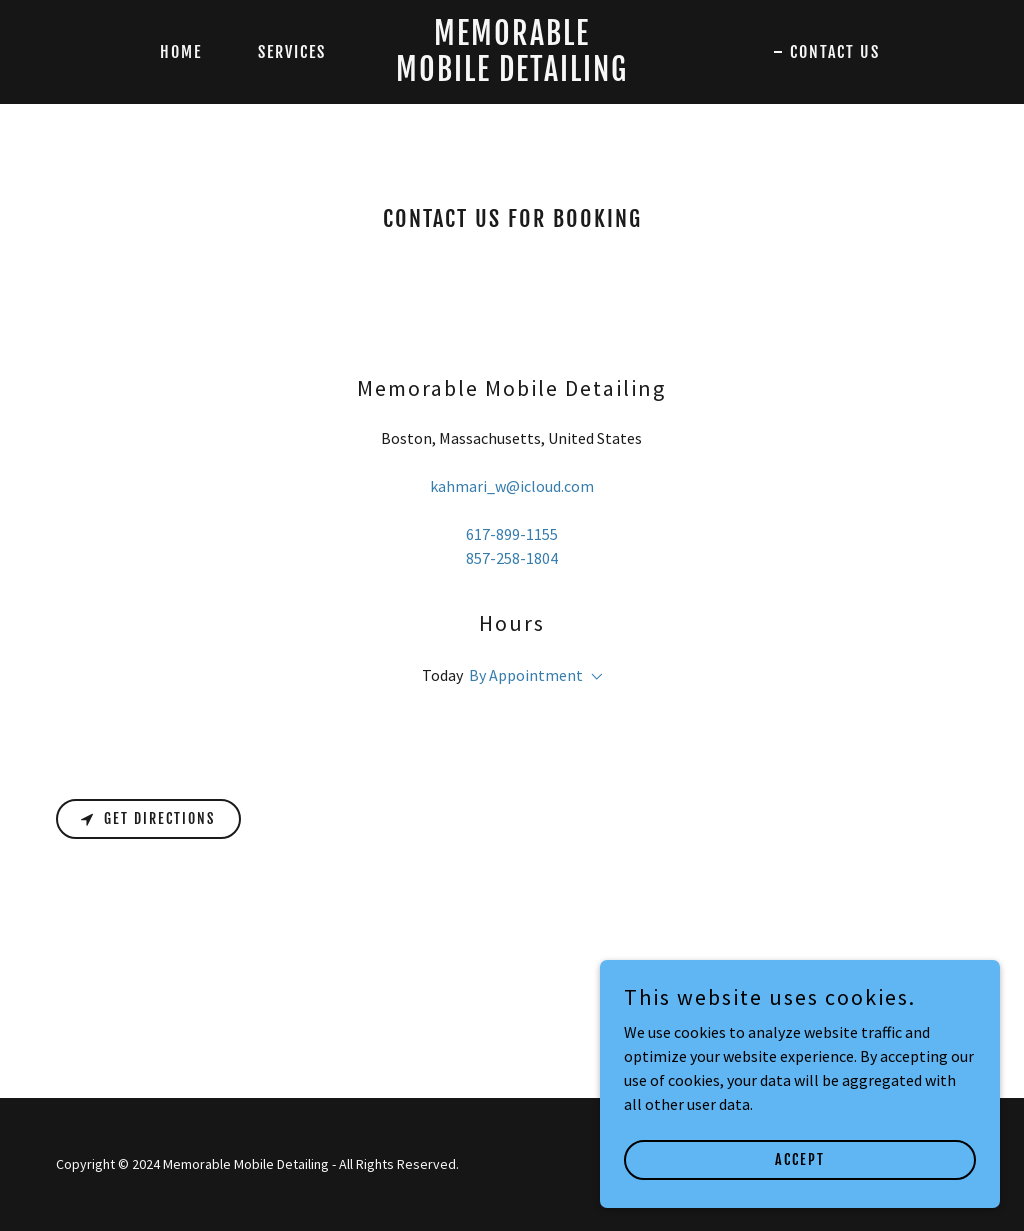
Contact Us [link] (835, 52)
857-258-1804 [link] (512, 558)
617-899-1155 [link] (512, 534)
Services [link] (292, 52)
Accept (800, 1200)
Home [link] (181, 52)
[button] (593, 677)
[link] (511, 75)
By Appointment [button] (526, 675)
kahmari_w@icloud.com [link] (512, 486)
